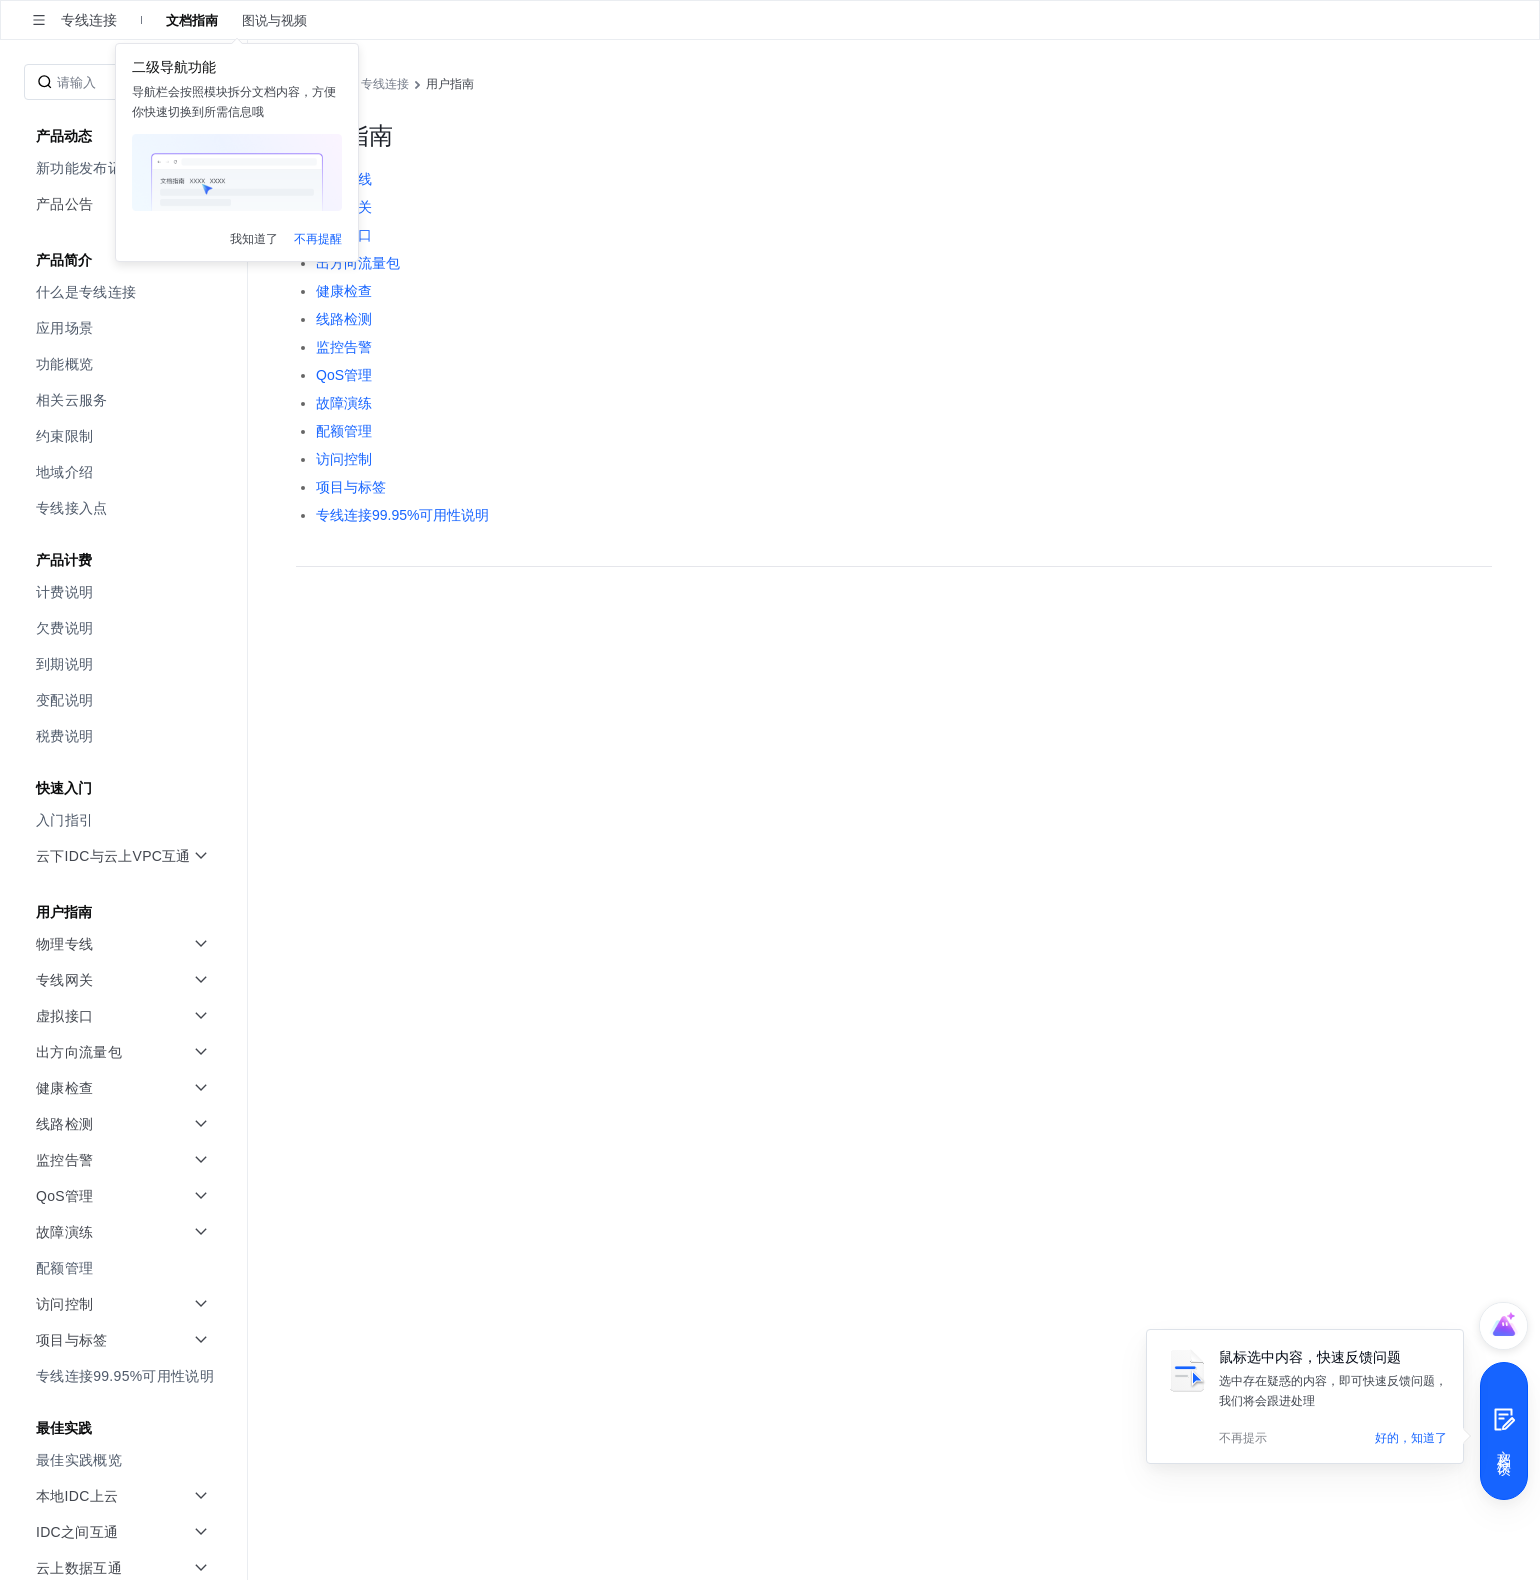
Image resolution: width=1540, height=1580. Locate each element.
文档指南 (192, 20)
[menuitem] (125, 292)
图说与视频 (274, 20)
